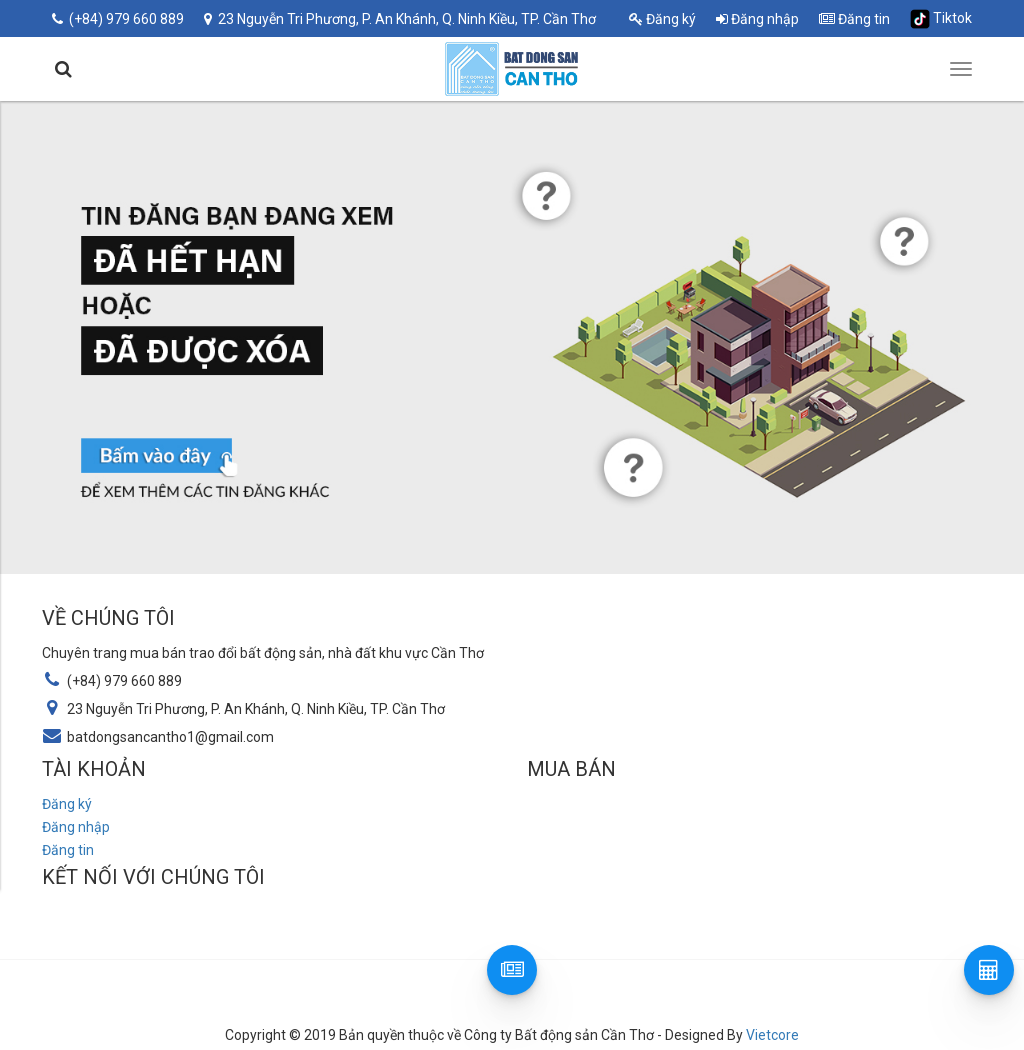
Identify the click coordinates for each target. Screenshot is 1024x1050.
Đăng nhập (757, 19)
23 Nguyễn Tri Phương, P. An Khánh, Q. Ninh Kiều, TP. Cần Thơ (400, 19)
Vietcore (772, 1035)
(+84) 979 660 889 (118, 19)
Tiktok (941, 19)
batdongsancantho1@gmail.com (170, 737)
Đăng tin (854, 19)
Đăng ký (662, 19)
